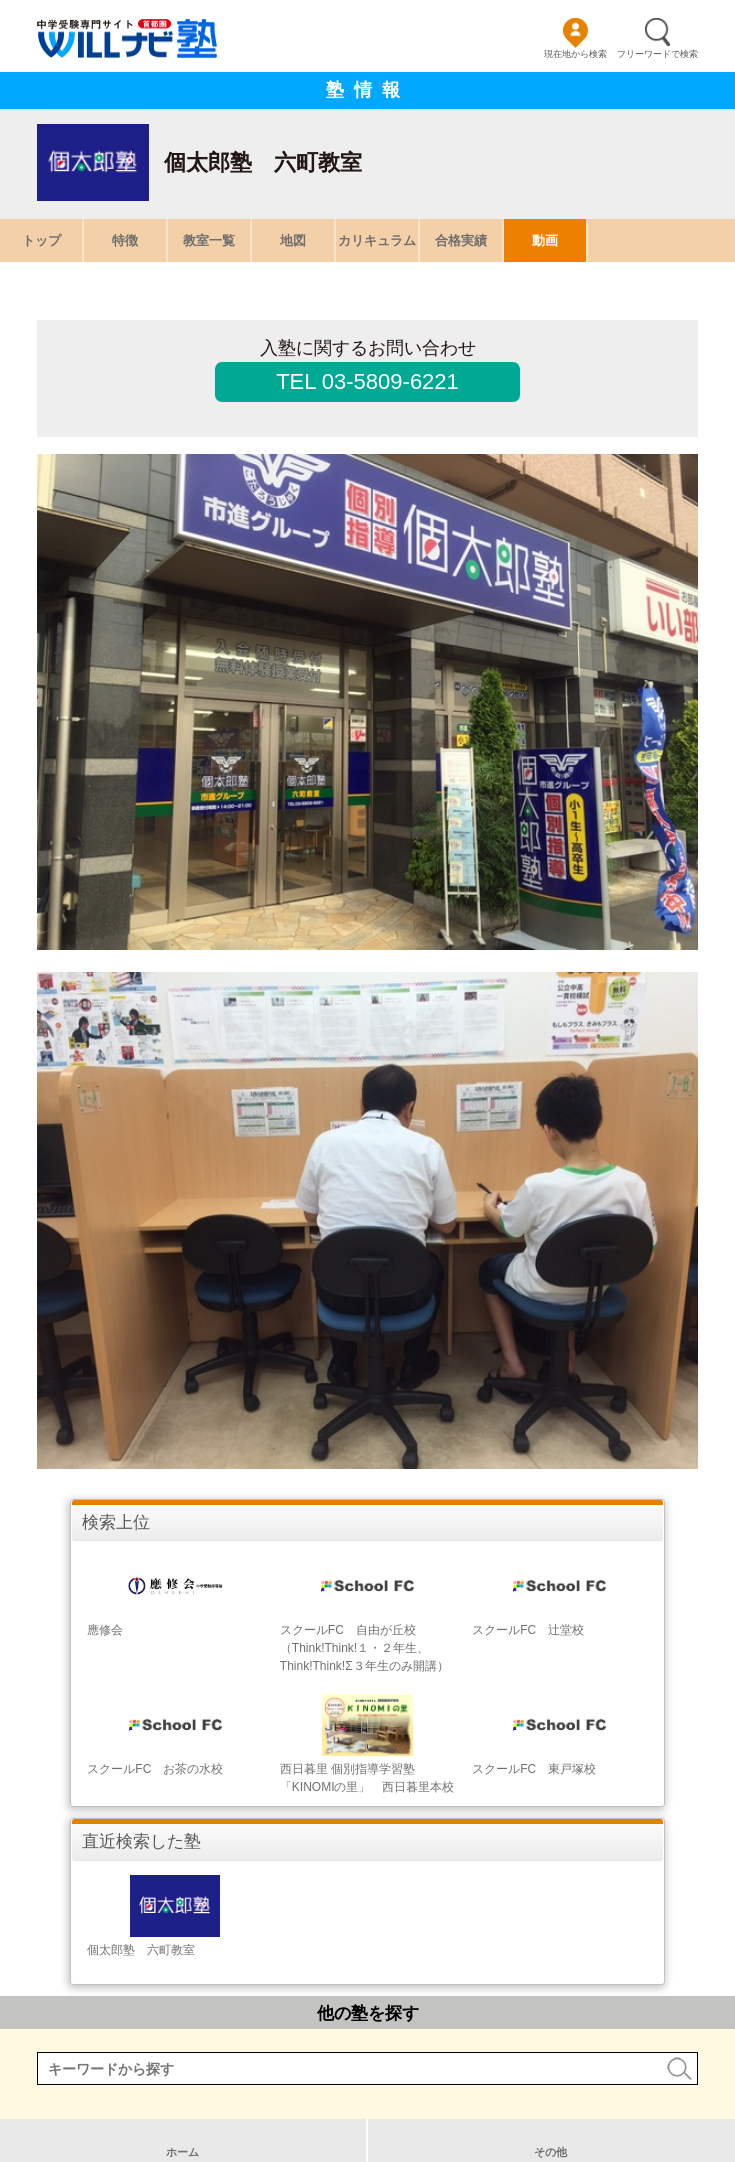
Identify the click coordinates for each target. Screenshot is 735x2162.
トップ (41, 240)
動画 (545, 240)
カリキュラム (377, 240)
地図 (293, 240)
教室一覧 (209, 240)
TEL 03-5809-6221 (367, 381)
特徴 (125, 240)
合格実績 (461, 240)
